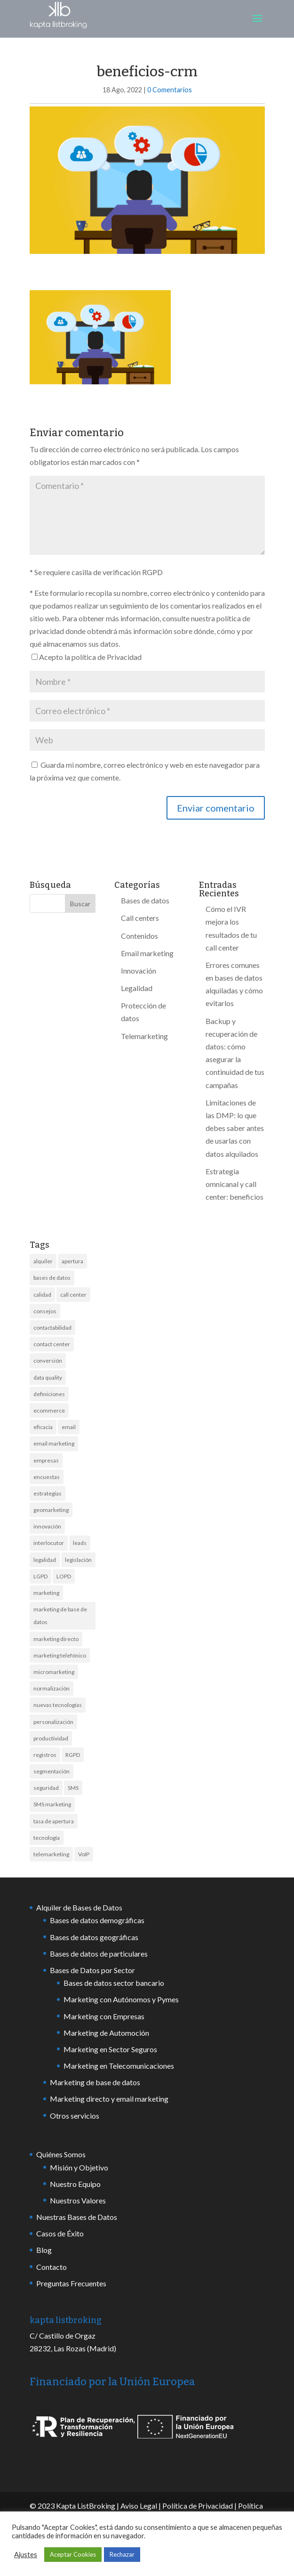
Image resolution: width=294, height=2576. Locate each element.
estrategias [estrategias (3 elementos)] (47, 1493)
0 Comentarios (169, 90)
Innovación (138, 970)
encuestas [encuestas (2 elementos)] (46, 1476)
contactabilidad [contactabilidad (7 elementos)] (52, 1327)
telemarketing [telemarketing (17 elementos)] (51, 1854)
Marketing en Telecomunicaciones (119, 2065)
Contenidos (139, 935)
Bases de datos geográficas (94, 1937)
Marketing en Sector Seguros (110, 2049)
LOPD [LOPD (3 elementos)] (63, 1576)
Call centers (140, 917)
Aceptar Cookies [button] (73, 2554)
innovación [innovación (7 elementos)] (47, 1526)
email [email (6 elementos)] (69, 1426)
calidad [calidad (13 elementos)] (42, 1294)
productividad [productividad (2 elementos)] (50, 1738)
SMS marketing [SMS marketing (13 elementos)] (52, 1804)
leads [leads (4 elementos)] (80, 1542)
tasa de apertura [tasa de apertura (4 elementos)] (53, 1821)
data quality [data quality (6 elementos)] (47, 1377)
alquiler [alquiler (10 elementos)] (43, 1261)
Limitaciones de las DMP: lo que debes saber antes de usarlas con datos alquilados (235, 1128)
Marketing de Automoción (106, 2032)
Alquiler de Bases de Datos (79, 1907)
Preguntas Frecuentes (71, 2283)
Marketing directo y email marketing (109, 2098)
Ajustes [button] (25, 2555)
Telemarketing (144, 1036)
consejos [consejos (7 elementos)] (44, 1311)
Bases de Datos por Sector (92, 1970)
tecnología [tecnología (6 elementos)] (46, 1837)
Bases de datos (145, 900)
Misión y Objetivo (79, 2167)
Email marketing (147, 953)
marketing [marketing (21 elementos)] (46, 1592)
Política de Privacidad (197, 2505)
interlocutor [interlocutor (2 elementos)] (48, 1542)
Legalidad (136, 987)
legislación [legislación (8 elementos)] (78, 1559)
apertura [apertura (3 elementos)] (72, 1261)
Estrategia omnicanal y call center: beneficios (234, 1184)
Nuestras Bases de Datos (76, 2216)
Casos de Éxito (60, 2233)
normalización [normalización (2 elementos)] (51, 1688)
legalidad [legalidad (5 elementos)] (44, 1559)
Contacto (51, 2266)
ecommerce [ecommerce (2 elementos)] (49, 1410)
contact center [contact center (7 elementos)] (51, 1344)
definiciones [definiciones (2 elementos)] (49, 1394)
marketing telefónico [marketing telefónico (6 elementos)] (59, 1655)
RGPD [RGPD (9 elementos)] (72, 1754)
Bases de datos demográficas (97, 1920)
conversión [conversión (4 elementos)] (47, 1360)
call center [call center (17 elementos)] (73, 1294)
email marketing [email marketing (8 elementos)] (53, 1443)
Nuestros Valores (78, 2200)
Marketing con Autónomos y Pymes (121, 1999)
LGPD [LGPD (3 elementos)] (40, 1576)
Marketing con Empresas (104, 2016)
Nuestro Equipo (75, 2183)
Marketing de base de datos (95, 2082)
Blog (44, 2249)
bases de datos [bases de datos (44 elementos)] (52, 1277)
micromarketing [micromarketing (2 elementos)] (53, 1671)
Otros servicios (74, 2115)
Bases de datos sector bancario (114, 1982)
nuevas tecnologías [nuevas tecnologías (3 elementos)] (57, 1704)
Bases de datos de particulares (99, 1953)
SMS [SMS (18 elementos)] (73, 1787)
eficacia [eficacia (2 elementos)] (43, 1426)
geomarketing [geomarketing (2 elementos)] (51, 1509)
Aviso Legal (138, 2505)
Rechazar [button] (122, 2554)
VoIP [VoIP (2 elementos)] (83, 1854)
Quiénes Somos (61, 2154)
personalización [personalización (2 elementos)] (53, 1721)
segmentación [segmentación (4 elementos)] (51, 1771)
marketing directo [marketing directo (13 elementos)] (56, 1638)
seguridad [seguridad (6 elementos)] (46, 1787)
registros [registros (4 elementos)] (44, 1754)
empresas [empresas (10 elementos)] (46, 1460)
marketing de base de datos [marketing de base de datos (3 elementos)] (60, 1615)
